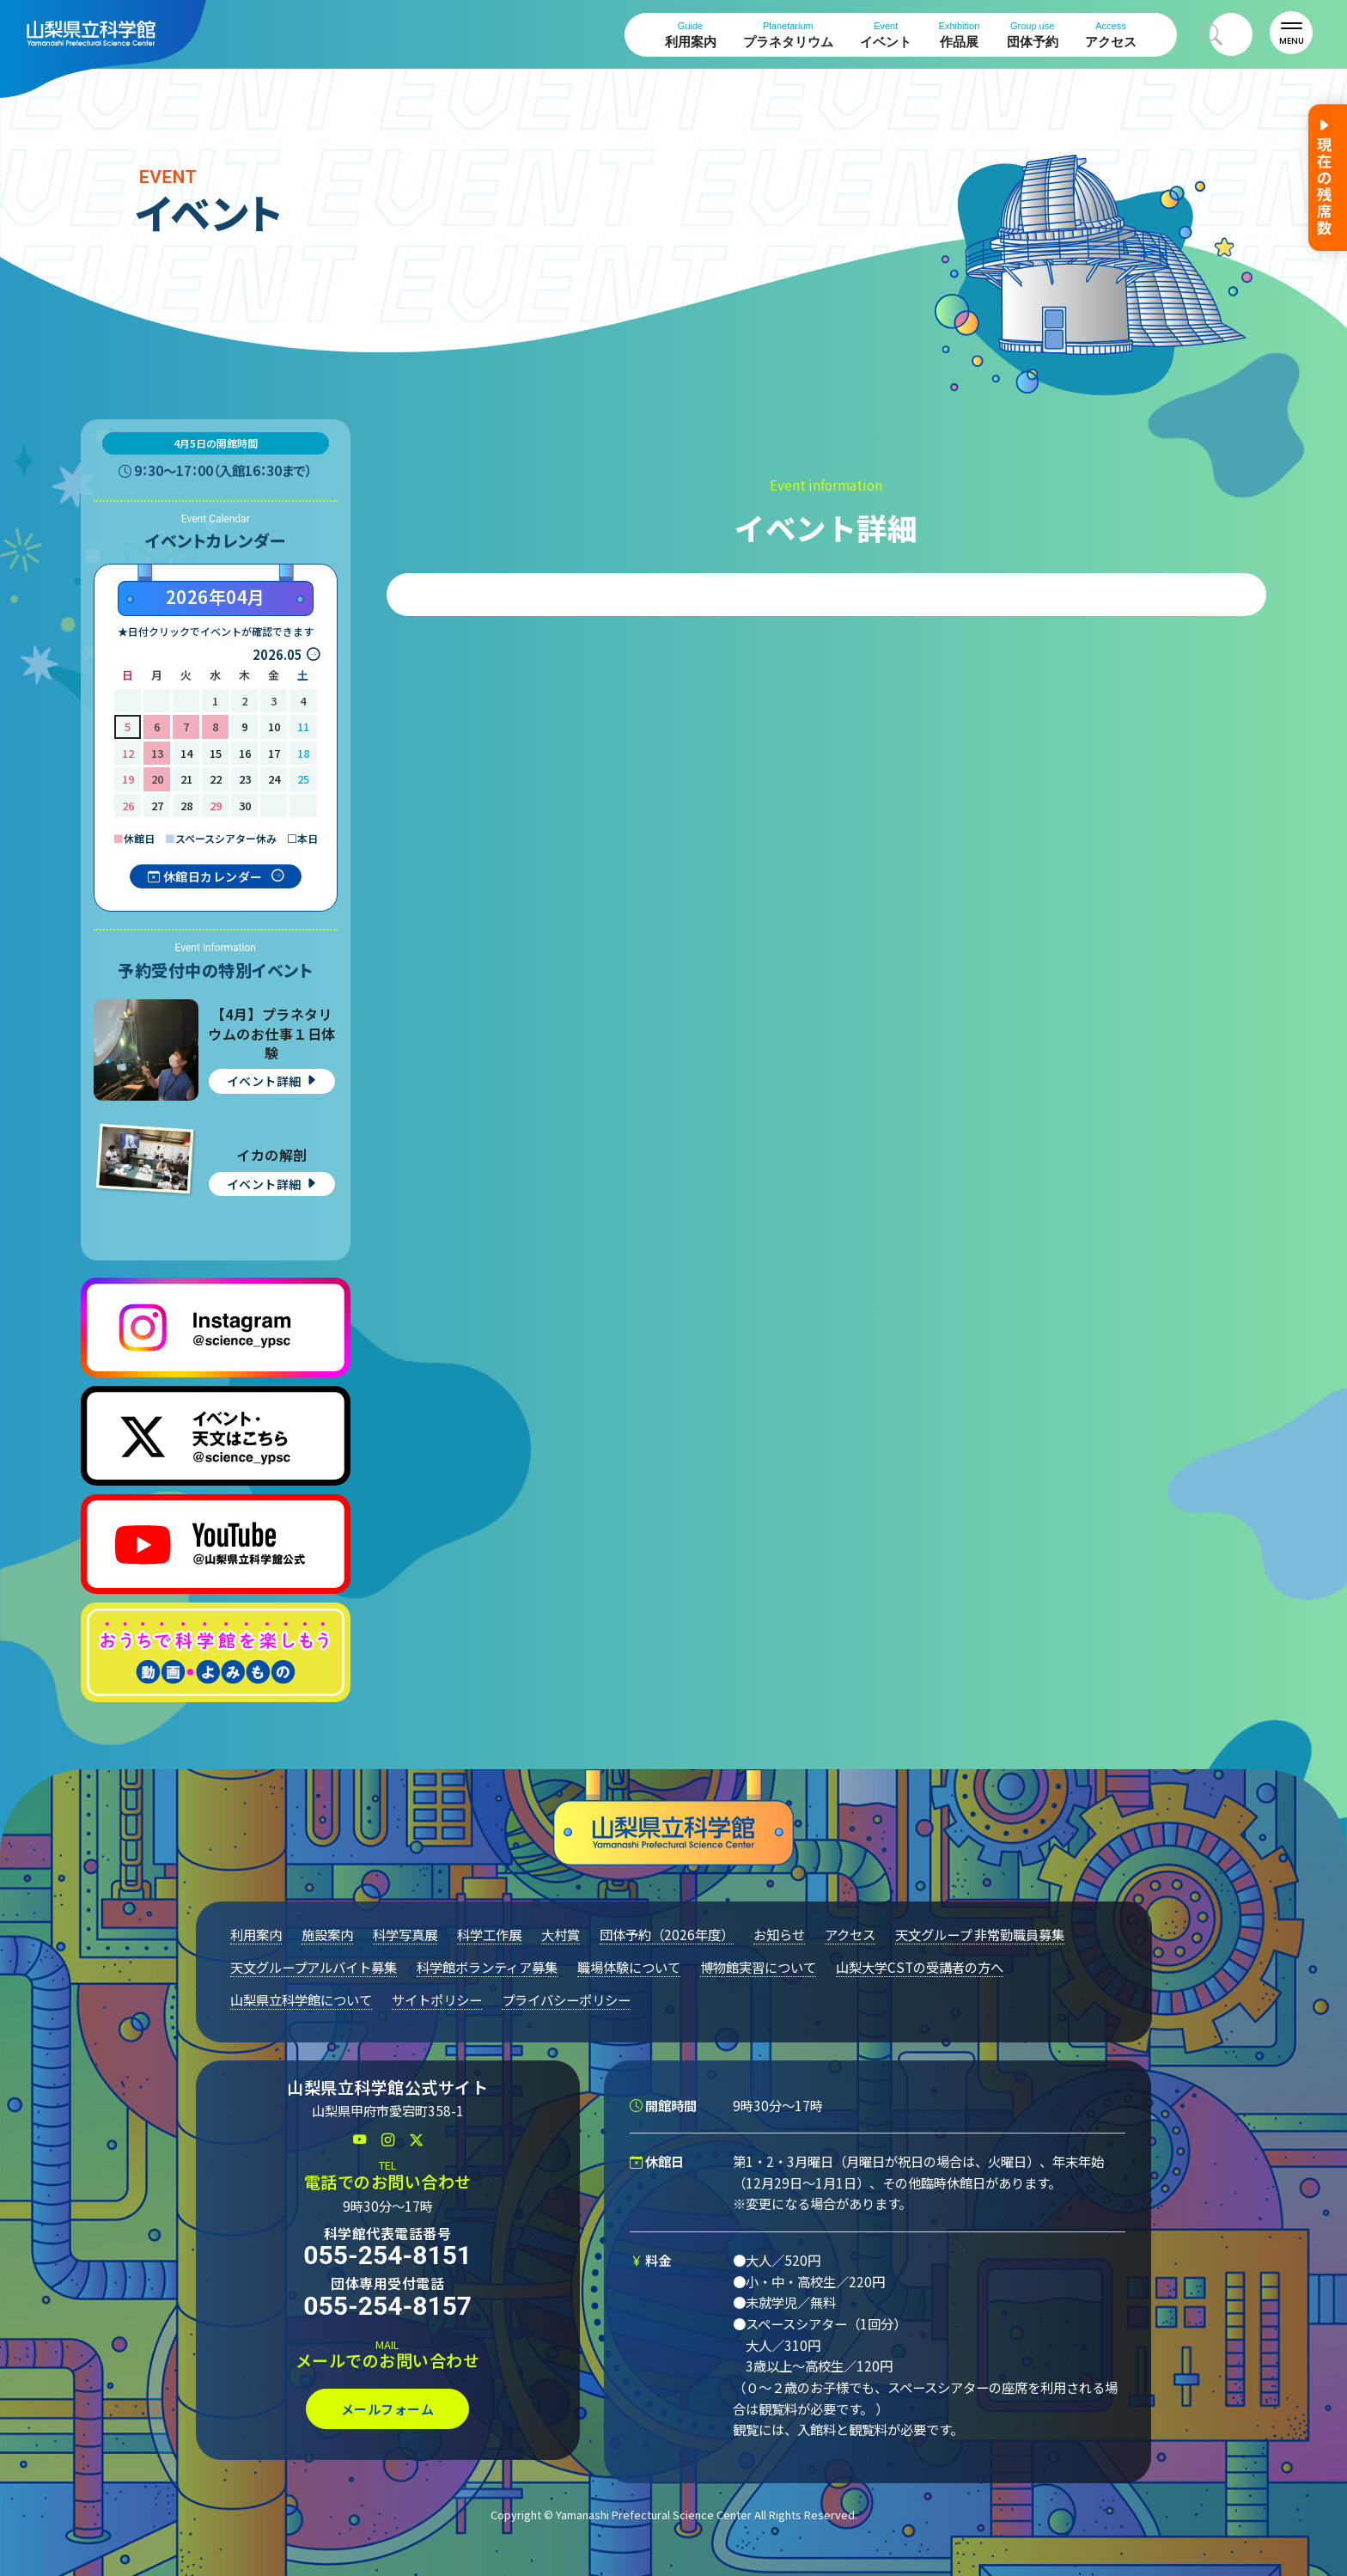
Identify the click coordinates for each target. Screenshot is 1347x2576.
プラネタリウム (788, 34)
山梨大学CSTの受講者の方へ (919, 1966)
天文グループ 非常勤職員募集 (979, 1934)
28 (186, 805)
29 (216, 805)
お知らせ (779, 1934)
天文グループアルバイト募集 (313, 1966)
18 (303, 753)
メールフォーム (388, 2409)
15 (216, 753)
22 (216, 779)
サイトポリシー (437, 1999)
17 (274, 753)
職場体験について (628, 1966)
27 (157, 805)
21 (186, 779)
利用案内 (690, 34)
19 (128, 779)
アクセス (1111, 34)
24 (274, 779)
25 (303, 779)
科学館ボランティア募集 (487, 1966)
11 (303, 726)
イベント (885, 34)
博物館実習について (758, 1966)
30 (245, 805)
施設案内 (327, 1934)
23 (245, 779)
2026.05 (277, 654)
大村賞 (560, 1934)
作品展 (959, 34)
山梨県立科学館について (301, 1999)
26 (128, 805)
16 (245, 753)
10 (274, 726)
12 (128, 753)
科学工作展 (489, 1934)
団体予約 (1032, 34)
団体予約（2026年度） (667, 1934)
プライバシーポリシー (566, 1999)
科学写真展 (405, 1934)
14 (186, 753)
